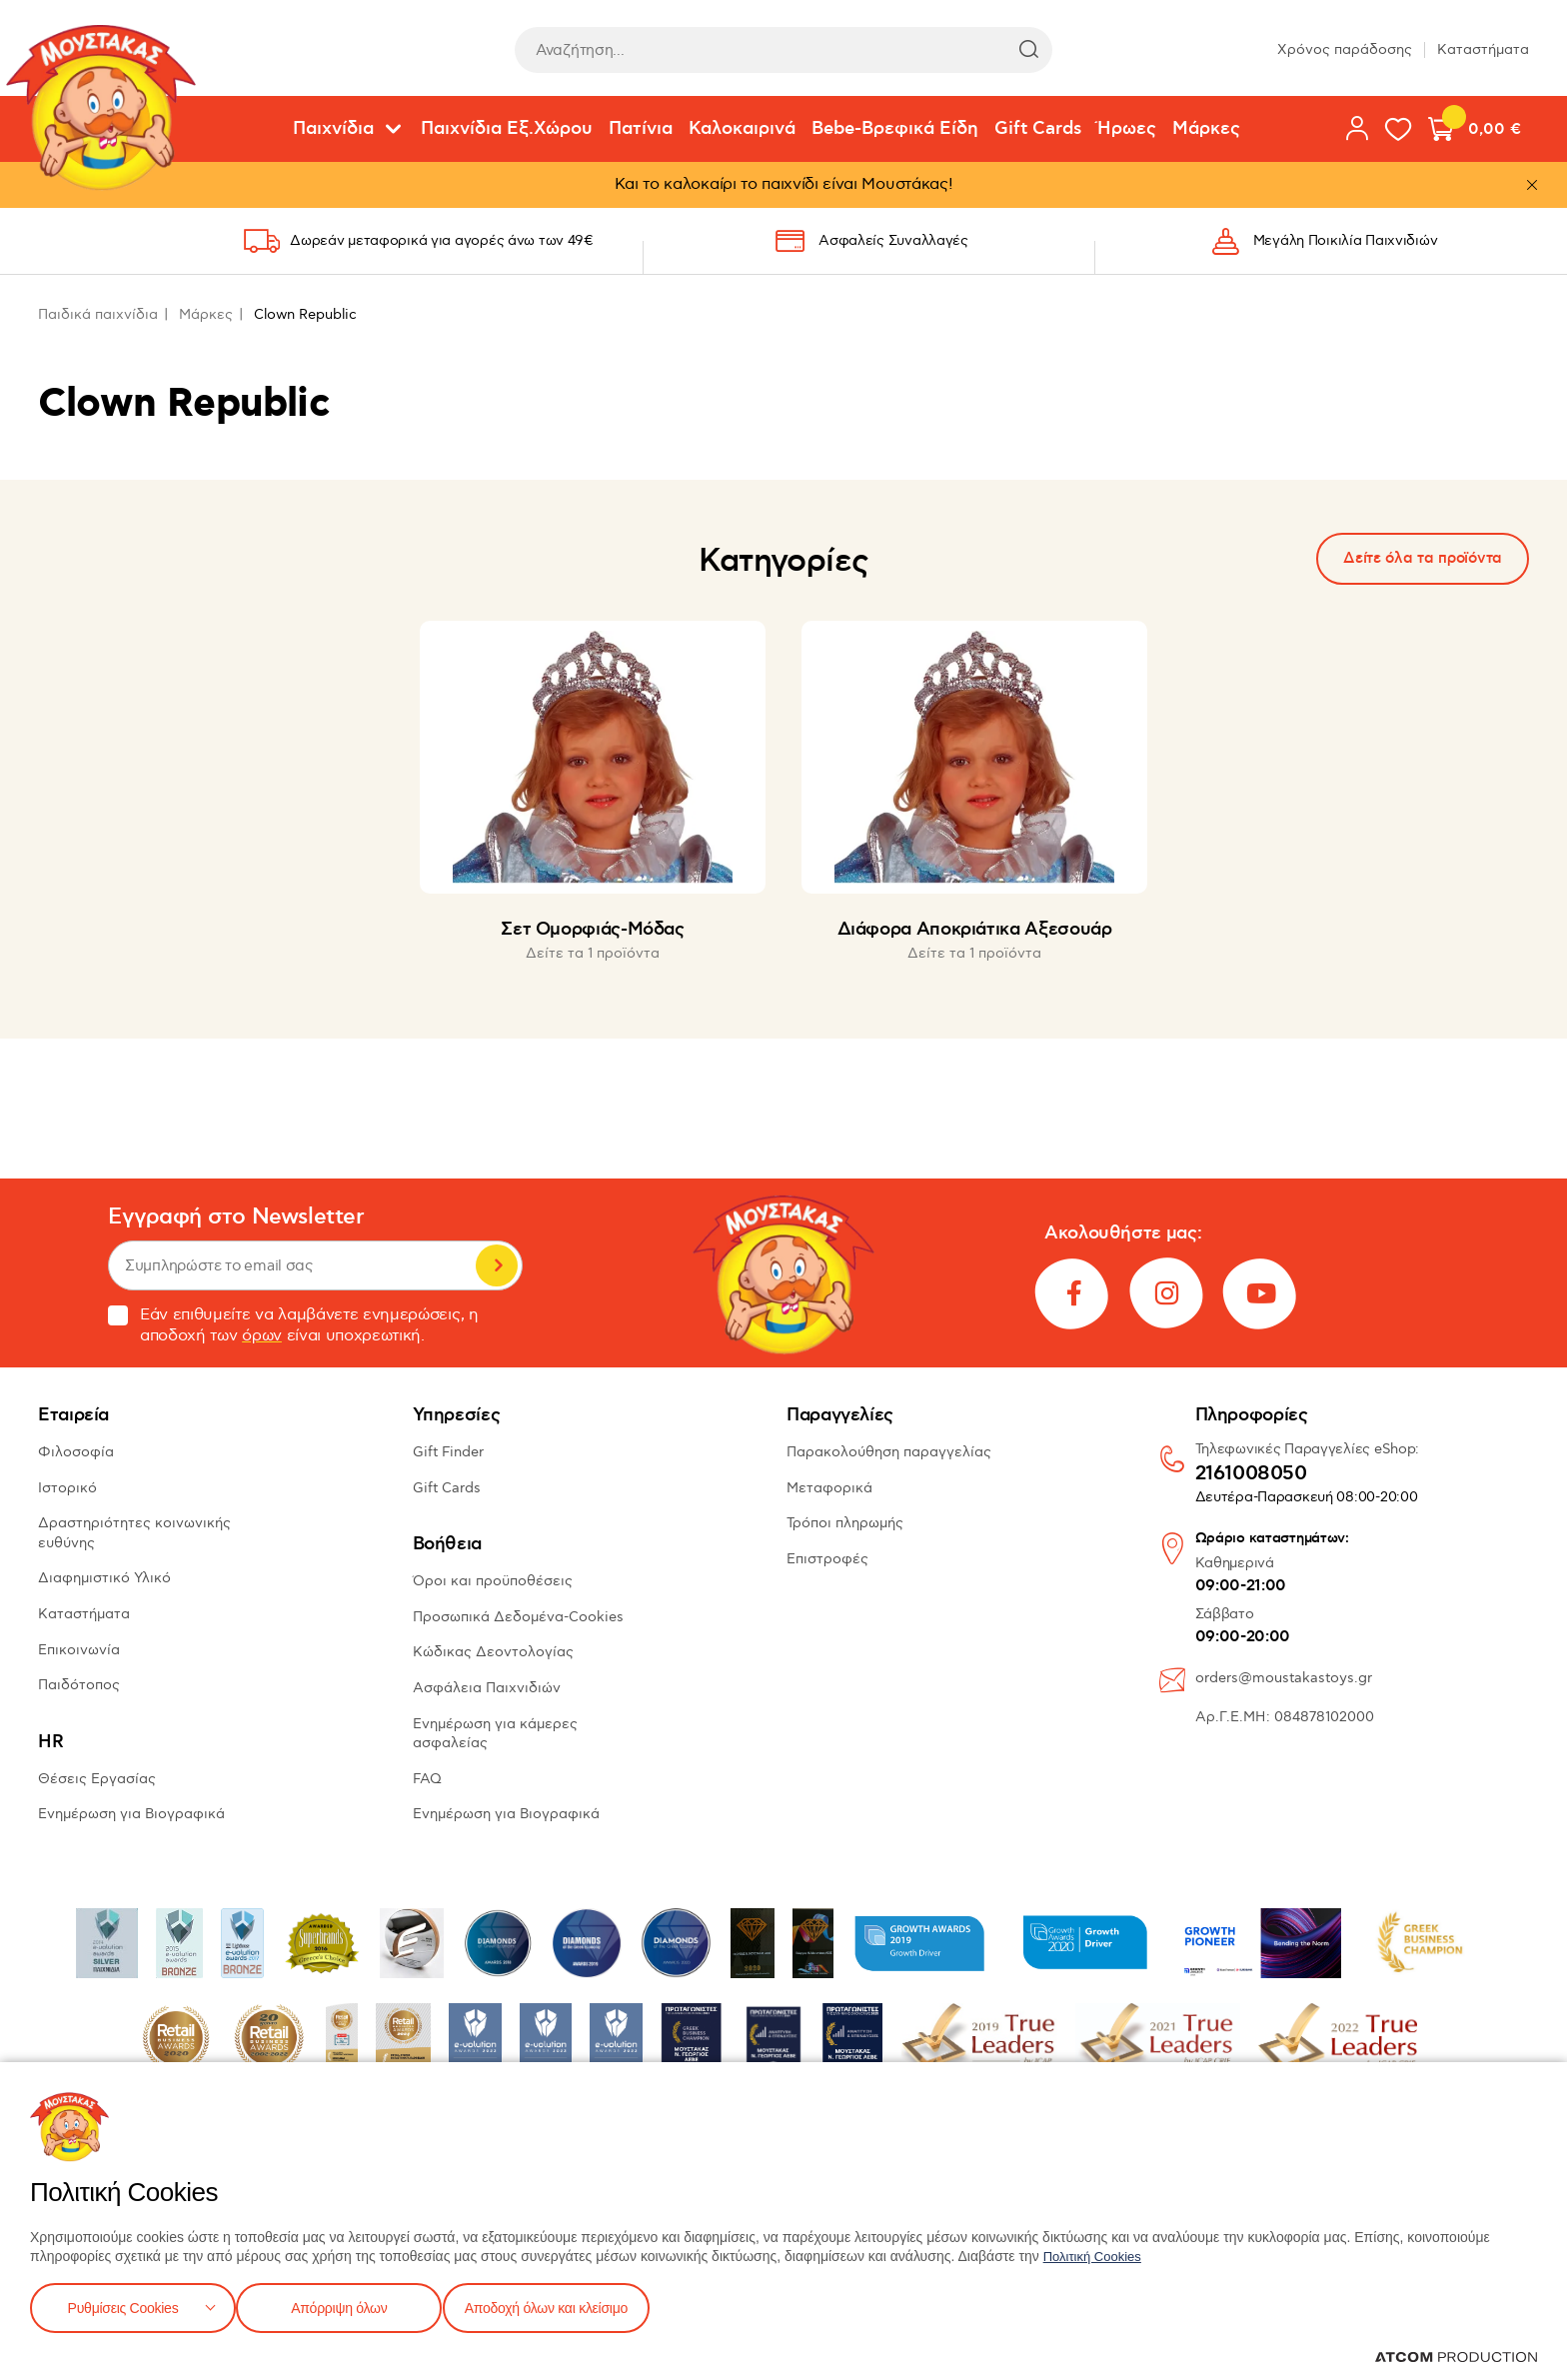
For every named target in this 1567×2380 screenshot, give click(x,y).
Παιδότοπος (79, 1684)
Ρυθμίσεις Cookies (123, 2305)
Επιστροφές (827, 1558)
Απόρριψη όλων (349, 2305)
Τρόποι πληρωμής (844, 1522)
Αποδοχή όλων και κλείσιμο (577, 2305)
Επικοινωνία (79, 1649)
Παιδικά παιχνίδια (98, 314)
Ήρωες (1126, 129)
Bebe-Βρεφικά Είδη (894, 129)
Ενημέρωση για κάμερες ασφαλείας (495, 1733)
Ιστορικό (67, 1487)
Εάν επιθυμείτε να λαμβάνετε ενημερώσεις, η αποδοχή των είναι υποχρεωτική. (293, 1325)
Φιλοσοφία (76, 1451)
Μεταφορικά (829, 1487)
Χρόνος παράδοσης (1344, 49)
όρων (262, 1335)
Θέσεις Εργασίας (97, 1778)
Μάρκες (1206, 129)
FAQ (427, 1778)
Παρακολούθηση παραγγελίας (888, 1451)
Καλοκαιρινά (742, 129)
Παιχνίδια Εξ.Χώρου (507, 129)
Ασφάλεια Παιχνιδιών (487, 1687)
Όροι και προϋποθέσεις (493, 1580)
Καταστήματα (1483, 49)
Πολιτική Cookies (1096, 2252)
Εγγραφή (497, 1265)
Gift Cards (1037, 129)
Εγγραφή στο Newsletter (236, 1216)
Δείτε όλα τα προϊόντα (1422, 558)
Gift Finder (448, 1451)
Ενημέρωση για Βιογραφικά (131, 1813)
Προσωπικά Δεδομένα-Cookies (518, 1616)
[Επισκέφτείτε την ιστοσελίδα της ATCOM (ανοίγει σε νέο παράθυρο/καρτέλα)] (1456, 2357)
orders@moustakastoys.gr (1283, 1677)
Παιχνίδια (333, 129)
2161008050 (1251, 1474)
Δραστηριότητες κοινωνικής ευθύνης (134, 1532)
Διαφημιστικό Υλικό (104, 1577)
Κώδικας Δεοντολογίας (493, 1651)
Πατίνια (641, 129)
